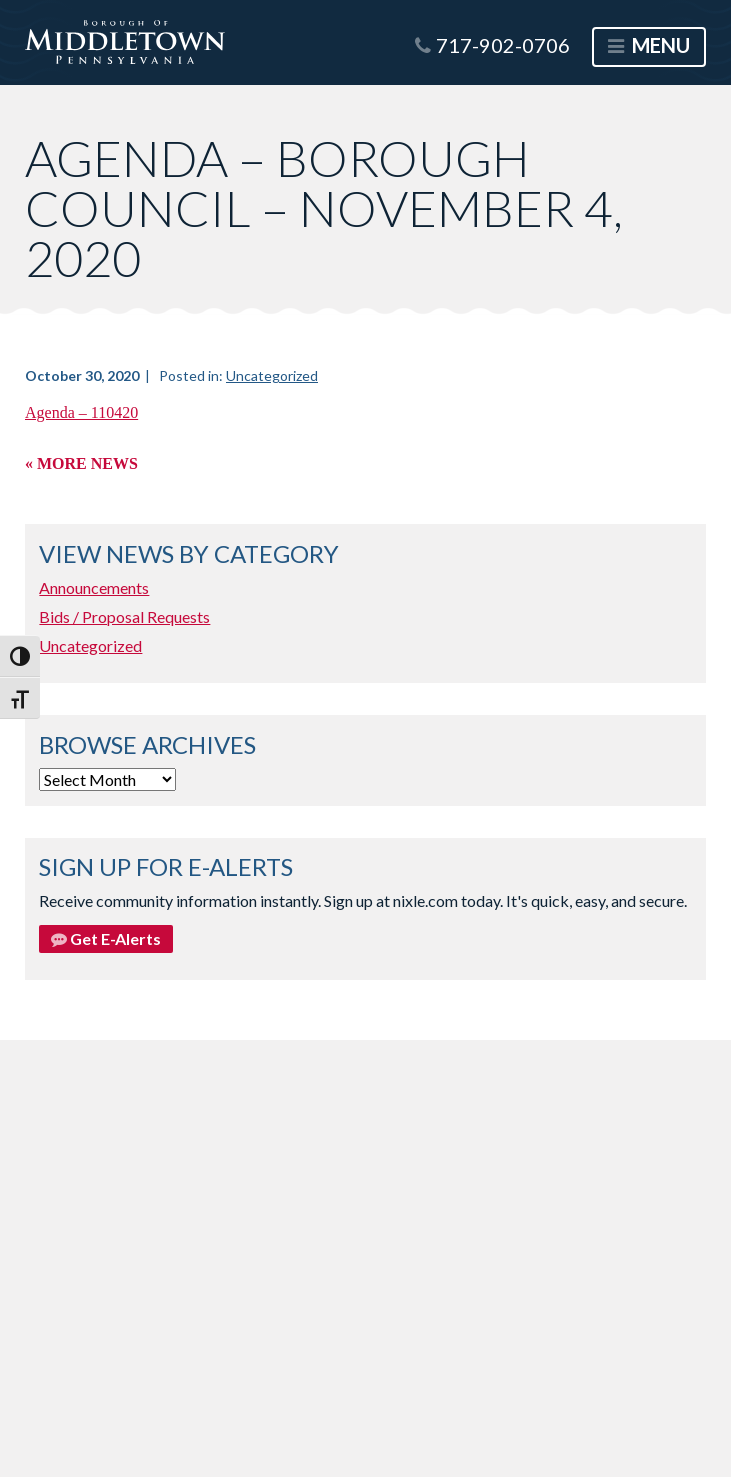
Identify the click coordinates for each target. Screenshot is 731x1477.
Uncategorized (272, 375)
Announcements (94, 587)
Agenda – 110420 (81, 412)
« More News (81, 463)
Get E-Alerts (106, 938)
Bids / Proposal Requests (124, 616)
